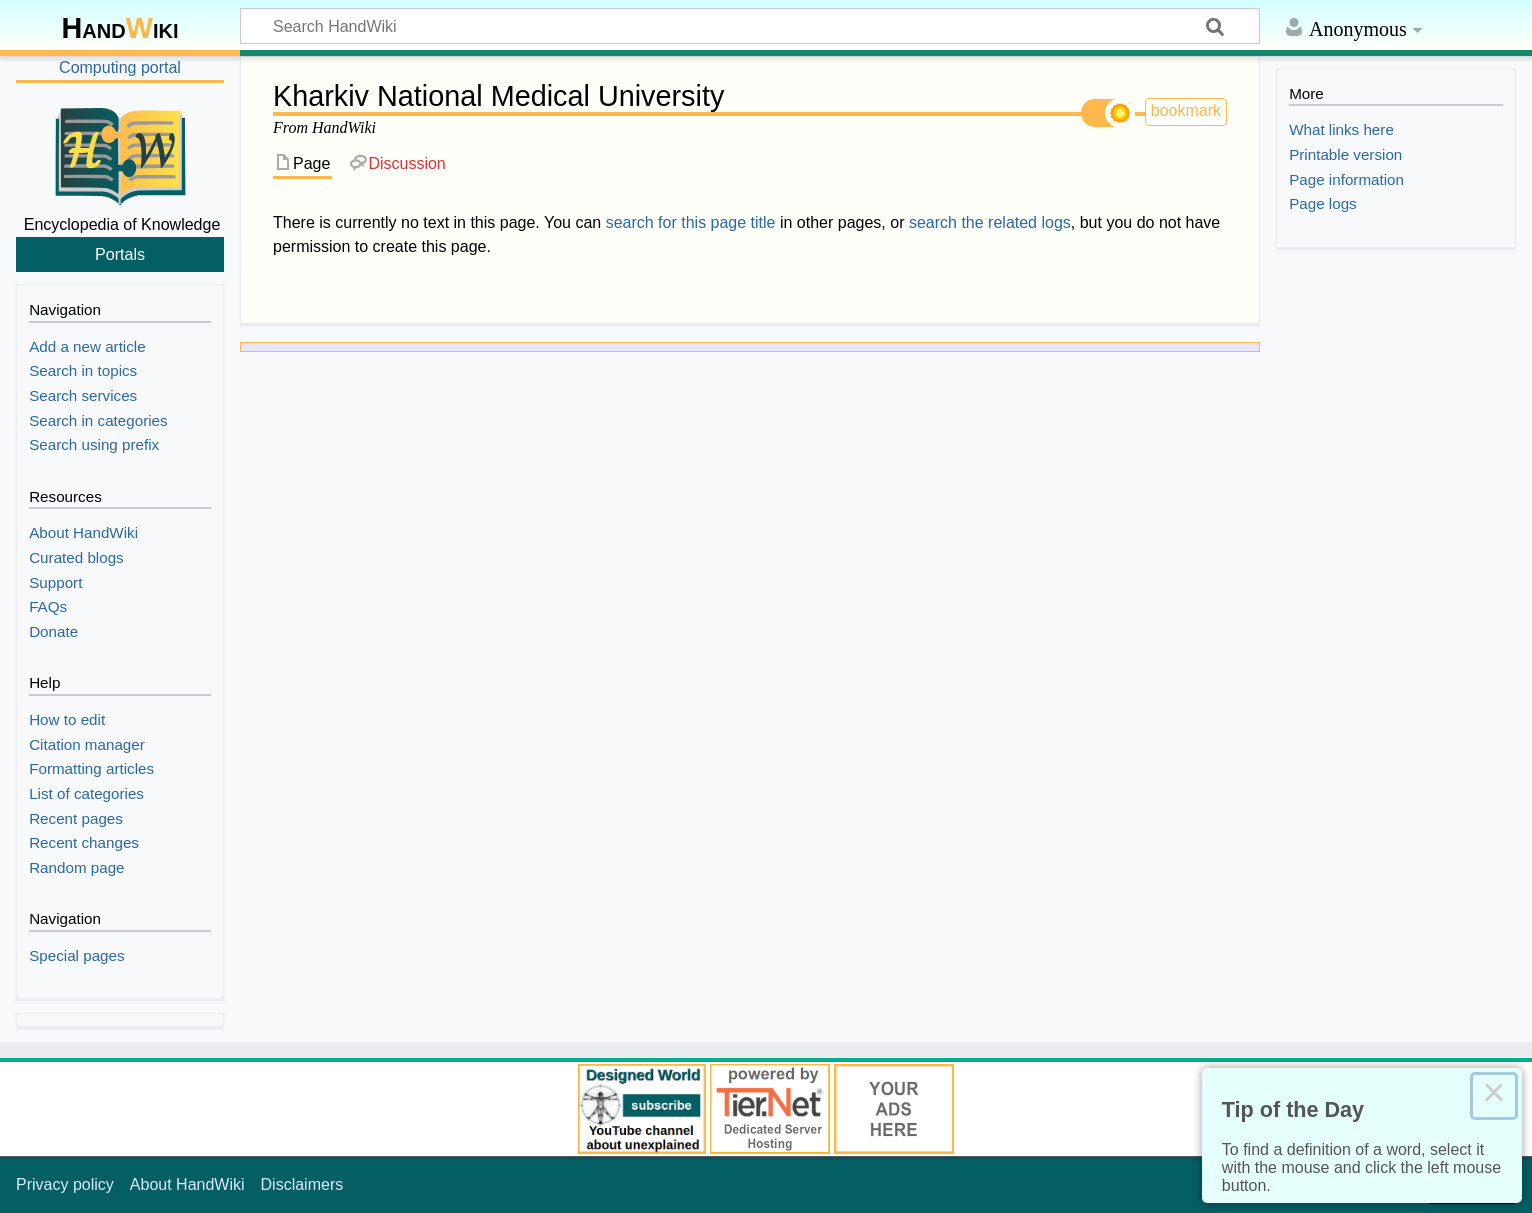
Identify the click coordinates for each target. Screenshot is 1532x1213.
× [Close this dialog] (1494, 1096)
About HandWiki (187, 1184)
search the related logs (990, 222)
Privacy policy (65, 1184)
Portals (120, 254)
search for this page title (691, 222)
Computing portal (120, 67)
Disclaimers (302, 1184)
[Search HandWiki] (750, 26)
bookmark (1186, 110)
